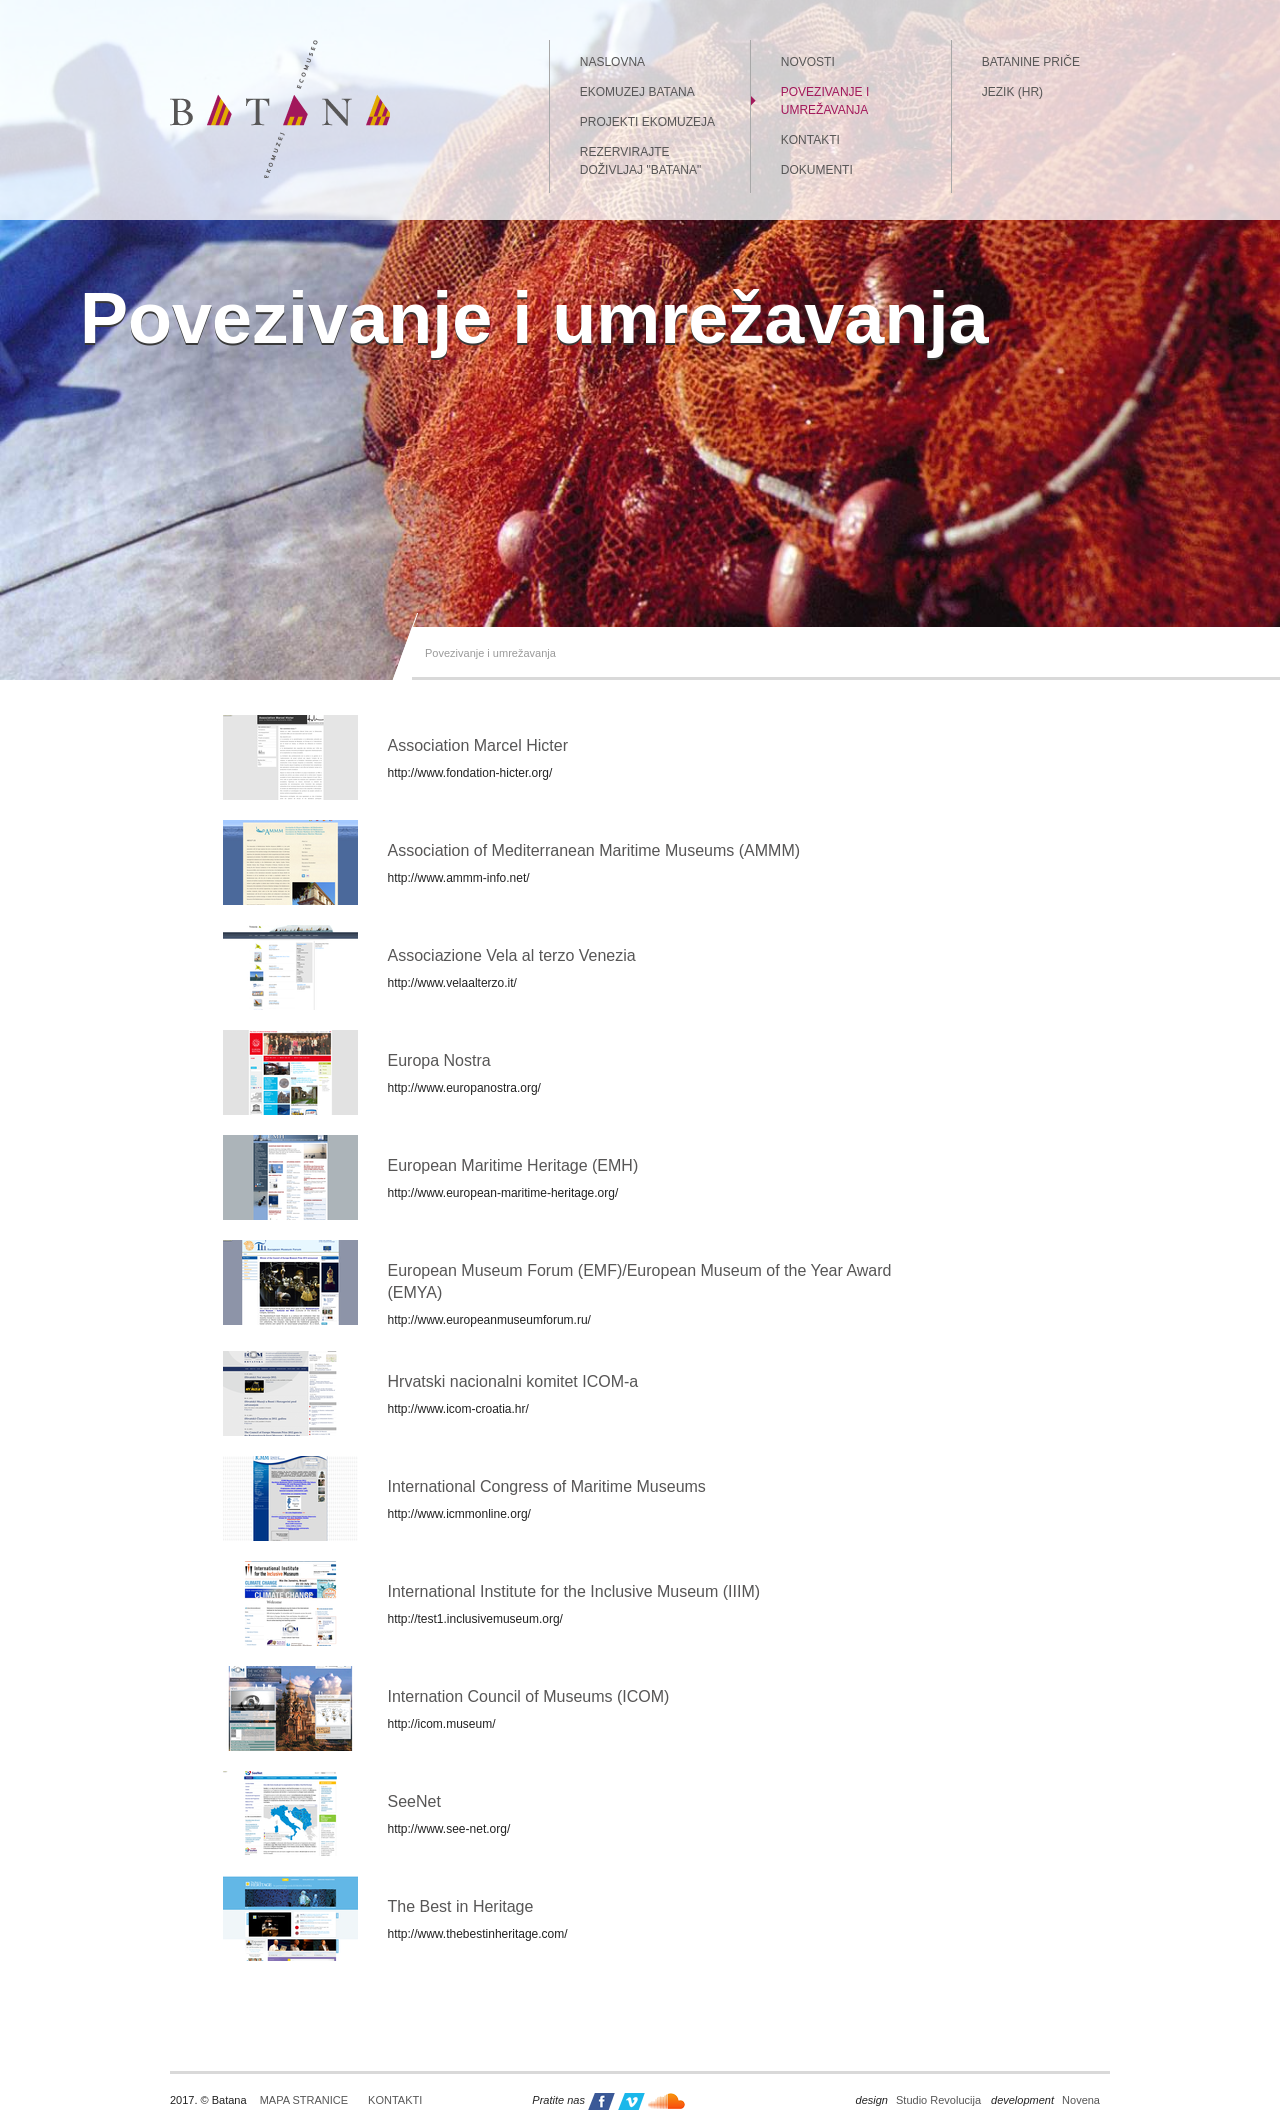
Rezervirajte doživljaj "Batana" (640, 161)
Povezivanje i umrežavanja (825, 101)
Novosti (808, 62)
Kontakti (810, 140)
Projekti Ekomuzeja (647, 122)
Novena (1045, 2100)
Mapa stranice (304, 2100)
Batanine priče (1031, 62)
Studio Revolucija (918, 2100)
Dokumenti (817, 170)
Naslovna (612, 62)
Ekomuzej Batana (637, 92)
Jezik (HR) (1012, 92)
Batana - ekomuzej (280, 109)
